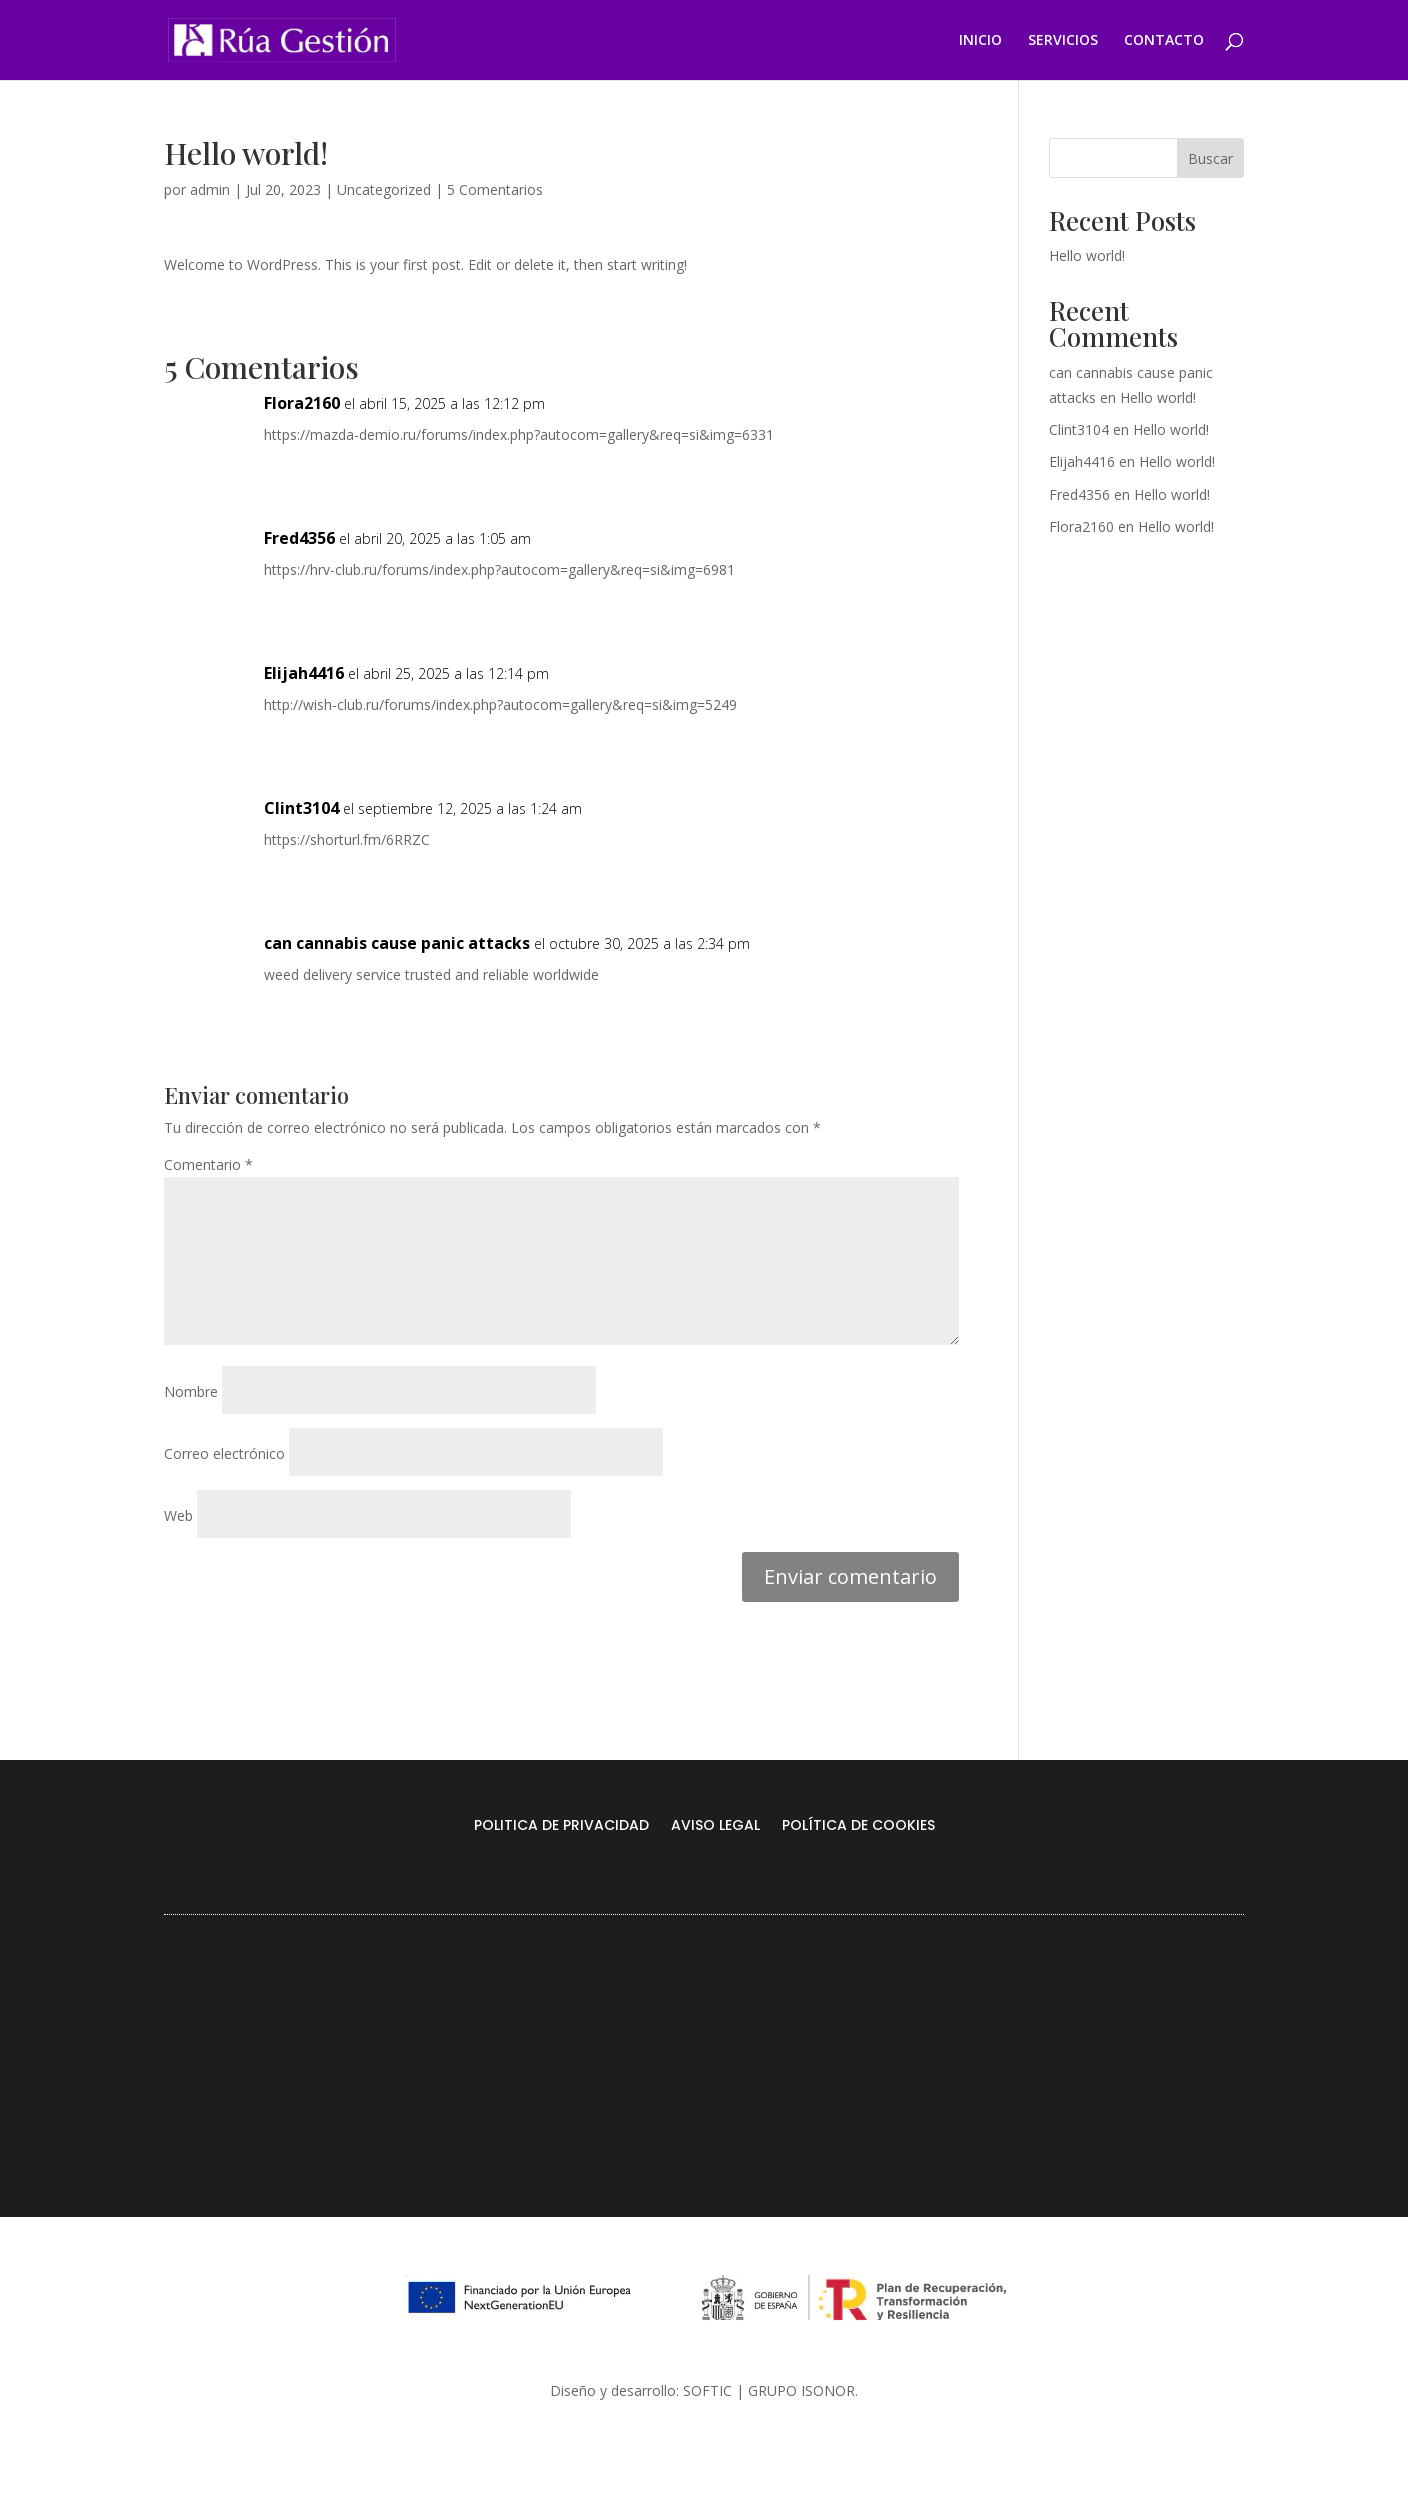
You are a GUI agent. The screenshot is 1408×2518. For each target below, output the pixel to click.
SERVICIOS (1063, 41)
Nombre (191, 1391)
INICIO (980, 41)
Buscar (1210, 158)
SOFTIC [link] (707, 2390)
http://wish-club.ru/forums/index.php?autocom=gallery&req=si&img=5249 (500, 704)
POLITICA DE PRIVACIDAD (561, 1826)
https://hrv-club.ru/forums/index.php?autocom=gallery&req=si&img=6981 (499, 569)
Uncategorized (384, 189)
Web (178, 1515)
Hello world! (1087, 255)
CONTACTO (1164, 41)
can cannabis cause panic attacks (397, 943)
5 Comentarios (495, 189)
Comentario (208, 1164)
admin (210, 189)
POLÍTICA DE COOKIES (858, 1826)
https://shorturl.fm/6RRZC (347, 839)
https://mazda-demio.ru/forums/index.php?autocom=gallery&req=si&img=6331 (519, 434)
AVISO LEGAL (715, 1826)
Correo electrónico (224, 1453)
